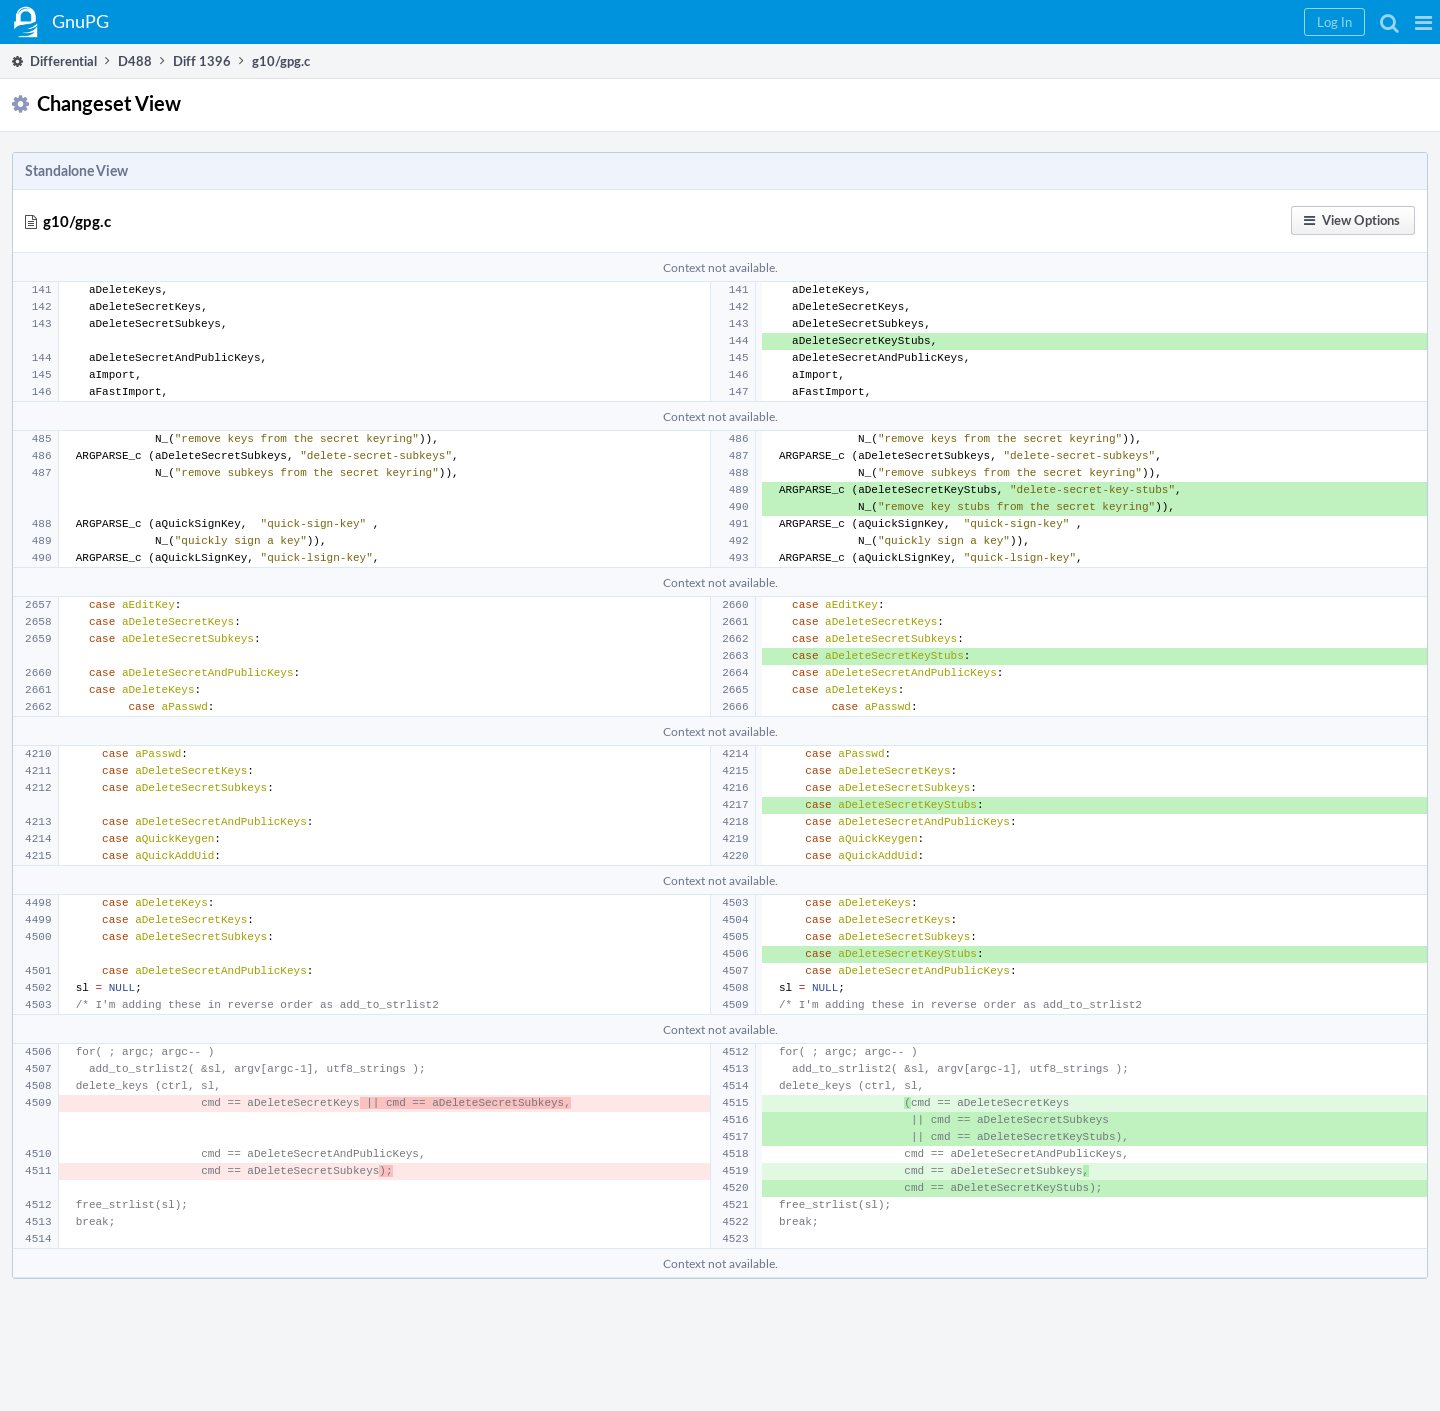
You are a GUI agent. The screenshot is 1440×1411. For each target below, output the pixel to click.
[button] (1423, 22)
